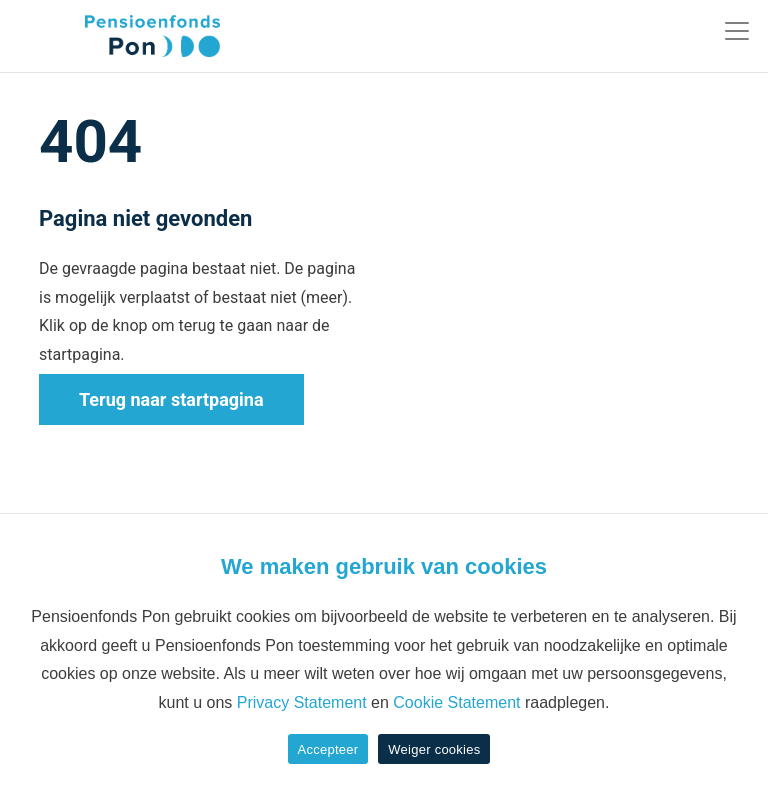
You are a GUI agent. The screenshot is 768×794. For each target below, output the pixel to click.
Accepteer (328, 749)
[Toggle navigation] (737, 31)
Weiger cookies (434, 749)
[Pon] (117, 36)
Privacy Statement (302, 702)
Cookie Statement (456, 702)
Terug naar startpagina (171, 399)
